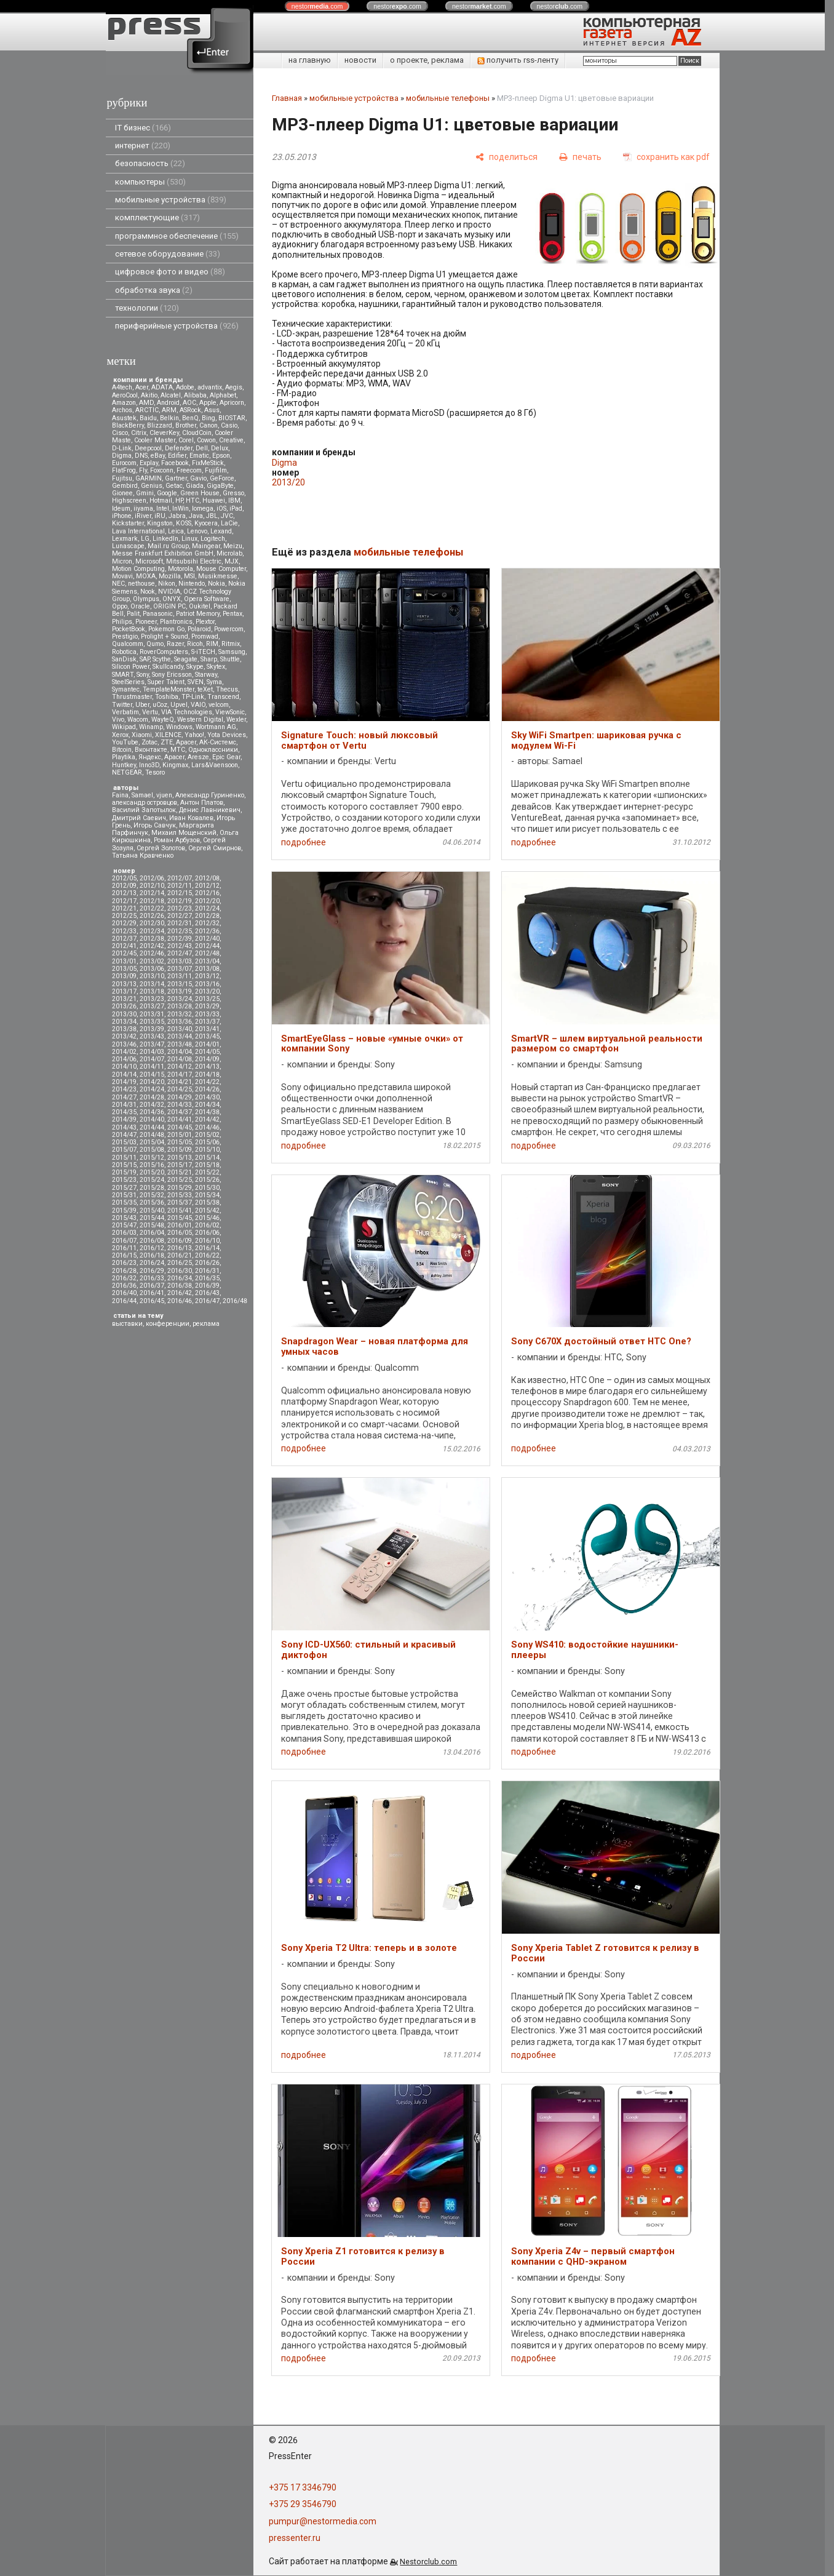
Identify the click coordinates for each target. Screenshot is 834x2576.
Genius (151, 486)
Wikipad (124, 727)
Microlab (229, 553)
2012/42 (152, 946)
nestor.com (317, 6)
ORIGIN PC (169, 606)
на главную (309, 60)
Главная (287, 98)
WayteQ (162, 720)
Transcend (223, 697)
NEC (118, 584)
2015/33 (179, 1195)
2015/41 (179, 1210)
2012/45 (124, 953)
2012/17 (124, 901)
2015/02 (207, 1135)
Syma (214, 682)
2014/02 (124, 1052)
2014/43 (124, 1127)
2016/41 (152, 1293)
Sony (143, 675)
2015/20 (152, 1172)
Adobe (185, 387)
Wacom (137, 720)
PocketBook (128, 629)
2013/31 (152, 1014)
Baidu (148, 418)
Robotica (124, 652)
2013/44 (179, 1036)
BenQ (190, 418)
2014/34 (207, 1105)
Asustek (124, 418)
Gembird (125, 486)
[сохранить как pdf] (666, 157)
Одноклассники (213, 750)
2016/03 (124, 1233)
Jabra (177, 516)
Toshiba (166, 697)
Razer (175, 644)
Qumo (155, 644)
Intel (162, 508)
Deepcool (148, 448)
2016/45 (152, 1301)
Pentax (232, 614)
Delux (219, 448)
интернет (142, 145)
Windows (179, 727)
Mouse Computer (221, 569)
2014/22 (207, 1082)
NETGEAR (127, 772)
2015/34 (207, 1195)
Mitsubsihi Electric (193, 561)
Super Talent (166, 682)
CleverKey (164, 433)
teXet (205, 689)
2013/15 (179, 984)
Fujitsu (122, 478)
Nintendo (191, 584)
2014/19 (124, 1082)
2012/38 (152, 939)
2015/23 (124, 1180)
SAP (144, 659)
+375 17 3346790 (302, 2487)
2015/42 (207, 1210)
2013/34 (124, 1022)
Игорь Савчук (154, 825)
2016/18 (152, 1255)
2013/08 (207, 969)
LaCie (229, 523)
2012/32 (207, 923)
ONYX (171, 599)
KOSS (183, 523)
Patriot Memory (198, 614)
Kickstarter (128, 523)
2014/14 (124, 1075)
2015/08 (152, 1150)
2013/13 (124, 984)
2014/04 (179, 1052)
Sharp (209, 659)
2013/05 (124, 969)
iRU (159, 516)
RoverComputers (164, 652)
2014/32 (152, 1105)
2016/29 (152, 1271)
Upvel (179, 705)
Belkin (169, 418)
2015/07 (124, 1150)
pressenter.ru (294, 2538)
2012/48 (207, 953)
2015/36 (152, 1202)
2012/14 (152, 893)
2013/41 (207, 1029)
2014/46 (207, 1127)
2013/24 (179, 999)
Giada (195, 486)
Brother (185, 425)
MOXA (146, 576)
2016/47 (207, 1301)
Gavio (198, 478)
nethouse (141, 584)
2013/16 (207, 984)
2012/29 (124, 923)
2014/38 (207, 1112)
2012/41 (124, 946)
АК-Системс (217, 742)
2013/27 (152, 1006)
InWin (180, 508)
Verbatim (125, 712)
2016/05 (179, 1233)
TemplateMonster (168, 689)
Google (167, 493)
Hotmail (160, 500)
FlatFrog (124, 470)
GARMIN (148, 478)
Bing (208, 418)
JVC (227, 516)
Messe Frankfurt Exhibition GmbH (162, 553)
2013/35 (152, 1022)
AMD (146, 403)
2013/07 (179, 969)
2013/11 (179, 976)
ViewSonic (230, 712)
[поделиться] (506, 157)
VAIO (198, 705)
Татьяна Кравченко (142, 855)
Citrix (138, 433)
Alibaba (195, 395)
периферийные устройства (177, 325)
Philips (122, 622)
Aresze (198, 757)
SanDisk (124, 659)
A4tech (122, 387)
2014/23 (124, 1089)
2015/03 (124, 1142)
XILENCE (168, 735)
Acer (141, 387)
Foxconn (161, 470)
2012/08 (207, 878)
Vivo (118, 720)
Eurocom (124, 463)
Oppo (119, 606)
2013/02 (152, 961)
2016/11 (124, 1248)
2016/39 (207, 1286)
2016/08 (152, 1241)
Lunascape (128, 546)
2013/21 (124, 999)
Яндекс (149, 757)
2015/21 (179, 1172)
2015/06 (207, 1142)
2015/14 (207, 1158)
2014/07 (152, 1059)
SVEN (196, 682)
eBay (158, 456)
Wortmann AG (216, 727)
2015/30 (207, 1188)
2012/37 (124, 939)
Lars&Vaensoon (214, 765)
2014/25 (179, 1089)
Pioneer (146, 622)
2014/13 (207, 1067)
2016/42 (179, 1293)
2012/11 (179, 886)
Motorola (180, 569)
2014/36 (152, 1112)
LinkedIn (165, 539)
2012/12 (207, 886)
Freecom (189, 470)
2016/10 (207, 1241)
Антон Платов (201, 803)
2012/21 (124, 908)
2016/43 (207, 1293)
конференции (167, 1324)
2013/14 (152, 984)
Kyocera (206, 523)
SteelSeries (128, 682)
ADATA (162, 387)
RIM (212, 644)
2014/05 (207, 1052)
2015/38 (207, 1202)
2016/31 (207, 1271)
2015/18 (207, 1165)
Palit (133, 614)
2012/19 (179, 901)
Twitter (122, 705)
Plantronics (176, 622)
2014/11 (152, 1067)
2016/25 (179, 1263)
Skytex (216, 667)
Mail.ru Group (168, 546)
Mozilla (170, 576)
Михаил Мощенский (183, 833)
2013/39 (152, 1029)
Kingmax (175, 765)
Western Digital (200, 720)
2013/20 (207, 991)
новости (360, 60)
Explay (149, 463)
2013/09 (124, 976)
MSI (189, 576)
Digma (122, 456)
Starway (206, 675)
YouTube (125, 742)
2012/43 (179, 946)
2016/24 (152, 1263)
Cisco (120, 433)
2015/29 (179, 1188)
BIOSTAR (231, 418)
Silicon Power (130, 667)
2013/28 (179, 1006)
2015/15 (124, 1165)
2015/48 (152, 1225)
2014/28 (152, 1097)
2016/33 (152, 1278)
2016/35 (207, 1278)
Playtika (123, 757)
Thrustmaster (132, 697)
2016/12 (152, 1248)
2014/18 (207, 1075)
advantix (209, 387)
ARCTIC (147, 410)
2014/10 (124, 1067)
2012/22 (152, 908)
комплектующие (157, 217)
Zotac (149, 742)
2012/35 (179, 931)
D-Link (122, 448)
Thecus (227, 689)
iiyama (143, 508)
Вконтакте (151, 750)
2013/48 (179, 1044)
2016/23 (124, 1263)
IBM (234, 500)
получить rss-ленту (517, 60)
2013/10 (152, 976)
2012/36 (207, 931)
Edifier (177, 456)
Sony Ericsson (172, 675)
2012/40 (207, 939)
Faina (120, 795)
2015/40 (152, 1210)
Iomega (202, 508)
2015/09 (179, 1150)
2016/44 (124, 1301)
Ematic (199, 456)
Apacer (174, 757)
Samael (142, 795)
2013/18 (152, 991)
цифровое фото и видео (170, 271)
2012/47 (179, 953)
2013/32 (179, 1014)
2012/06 (152, 878)
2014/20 (152, 1082)
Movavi (122, 576)
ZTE (167, 742)
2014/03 (152, 1052)
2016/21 (179, 1255)
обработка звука (154, 290)
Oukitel (199, 606)
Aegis (233, 387)
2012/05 (124, 878)
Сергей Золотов (161, 848)
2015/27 (124, 1188)
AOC (189, 403)
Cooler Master (154, 440)
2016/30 (179, 1271)
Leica (176, 531)
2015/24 (152, 1180)
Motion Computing (138, 569)
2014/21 (179, 1082)
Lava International (138, 531)
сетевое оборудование (167, 253)
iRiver (143, 516)
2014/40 (152, 1119)
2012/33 (124, 931)
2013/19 (179, 991)
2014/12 (179, 1067)
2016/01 (179, 1225)
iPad (235, 508)
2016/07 (124, 1241)
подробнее (303, 842)
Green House (200, 493)
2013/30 (124, 1014)
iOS (221, 508)
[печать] (580, 157)
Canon (208, 425)
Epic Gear (226, 757)
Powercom (229, 629)
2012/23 (179, 908)
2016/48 (235, 1301)
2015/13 (179, 1158)
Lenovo (197, 531)
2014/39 (124, 1119)
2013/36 (179, 1022)
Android (168, 403)
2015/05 (179, 1142)
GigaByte (220, 486)
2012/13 (124, 893)
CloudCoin (197, 433)
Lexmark (125, 539)
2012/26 (152, 916)
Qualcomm (127, 644)
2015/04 (152, 1142)
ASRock (190, 410)
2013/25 (207, 999)
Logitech (213, 539)
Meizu (232, 546)
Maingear (206, 546)
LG (145, 539)
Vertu (150, 712)
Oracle (140, 606)
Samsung (231, 652)
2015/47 (124, 1225)
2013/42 (124, 1036)
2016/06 (207, 1233)
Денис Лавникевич (209, 810)
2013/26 (124, 1006)
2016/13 (179, 1248)
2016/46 (179, 1301)
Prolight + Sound (164, 636)
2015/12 (152, 1158)
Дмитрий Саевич (139, 818)
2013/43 (152, 1036)
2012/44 (207, 946)
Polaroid (199, 629)
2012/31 (179, 923)
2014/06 (124, 1059)
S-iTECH (203, 652)
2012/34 (152, 931)
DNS (141, 456)
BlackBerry (128, 425)
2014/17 (179, 1075)
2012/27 (179, 916)
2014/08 (179, 1059)
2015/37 (179, 1202)
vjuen (164, 795)
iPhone (122, 516)
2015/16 (152, 1165)
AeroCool (125, 395)
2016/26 (207, 1263)
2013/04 (207, 961)
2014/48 (152, 1135)
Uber (142, 705)
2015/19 (124, 1172)
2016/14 (207, 1248)
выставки (127, 1324)
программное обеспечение (177, 236)
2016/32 (124, 1278)
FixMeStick (208, 463)
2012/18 (152, 901)
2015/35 (124, 1202)
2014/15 (152, 1075)
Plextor (205, 622)
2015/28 (152, 1188)
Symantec (126, 689)
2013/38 (124, 1029)
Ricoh (195, 644)
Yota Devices (226, 735)
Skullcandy (168, 667)
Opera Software (206, 599)
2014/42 (207, 1119)
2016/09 (179, 1241)
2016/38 (179, 1286)
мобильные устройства (170, 199)
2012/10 (152, 886)
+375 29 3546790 (302, 2504)
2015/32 (152, 1195)
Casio (229, 425)
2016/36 (124, 1286)
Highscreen (129, 500)
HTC (192, 500)
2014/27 (124, 1097)
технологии (147, 308)
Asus (212, 410)
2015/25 (179, 1180)
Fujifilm (216, 470)
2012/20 (207, 901)
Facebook (175, 463)
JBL (212, 516)
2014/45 (179, 1127)
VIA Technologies (186, 712)
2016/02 (207, 1225)
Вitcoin (122, 750)
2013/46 (124, 1044)
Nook (147, 592)
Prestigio (125, 636)
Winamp (151, 727)
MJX (231, 561)
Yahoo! (194, 735)
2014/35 (124, 1112)
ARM (169, 410)
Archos (122, 410)
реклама (206, 1324)
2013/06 (152, 969)
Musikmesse (217, 576)
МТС (177, 750)
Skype (195, 667)
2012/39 (179, 939)
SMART (122, 675)
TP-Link (192, 697)
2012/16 (207, 893)
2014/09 (207, 1059)
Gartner (176, 478)
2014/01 (207, 1044)
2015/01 (179, 1135)
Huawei (213, 500)
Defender (179, 448)
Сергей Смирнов (214, 848)
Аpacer (186, 742)
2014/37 (179, 1112)
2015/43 (124, 1218)
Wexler (236, 720)
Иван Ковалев (191, 818)
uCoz (160, 705)
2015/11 (124, 1158)
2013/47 (152, 1044)
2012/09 (124, 886)
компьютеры (150, 181)
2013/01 (124, 961)
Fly (143, 470)
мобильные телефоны (448, 98)
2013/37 (207, 1022)
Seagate (185, 659)
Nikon (166, 584)
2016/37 (152, 1286)
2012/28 (207, 916)
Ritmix (230, 644)
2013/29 (207, 1006)
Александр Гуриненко (209, 795)
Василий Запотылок (144, 810)
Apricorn (232, 403)
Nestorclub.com (428, 2561)
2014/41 (179, 1119)
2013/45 (207, 1036)
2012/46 (152, 953)
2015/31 (124, 1195)
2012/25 (124, 916)
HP (179, 500)
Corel (186, 440)
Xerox (120, 735)
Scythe (162, 659)
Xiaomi (142, 735)
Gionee (122, 493)
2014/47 (124, 1135)
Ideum (121, 508)
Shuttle (230, 659)
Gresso (233, 493)
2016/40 (124, 1293)
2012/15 (179, 893)
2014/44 (152, 1127)
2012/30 (152, 923)
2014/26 (207, 1089)
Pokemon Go (166, 629)
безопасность (150, 163)
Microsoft (149, 561)
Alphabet (223, 395)
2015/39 (124, 1210)
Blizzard (159, 425)
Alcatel (171, 395)
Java (196, 516)
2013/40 (179, 1029)
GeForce (222, 478)
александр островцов (144, 803)
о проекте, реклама (427, 60)
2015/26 (207, 1180)
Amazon (124, 403)
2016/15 (124, 1255)
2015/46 (207, 1218)
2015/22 (207, 1172)
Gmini (145, 493)
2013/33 (207, 1014)
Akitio (149, 395)
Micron (122, 561)
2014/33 (179, 1105)
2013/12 (207, 976)
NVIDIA (169, 592)
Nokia (216, 584)
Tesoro (155, 772)
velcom (218, 705)
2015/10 (207, 1150)
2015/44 (152, 1218)
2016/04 (152, 1233)
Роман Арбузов (177, 840)
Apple (207, 403)
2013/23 (152, 999)
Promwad (204, 636)
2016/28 (124, 1271)
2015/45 (179, 1218)
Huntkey (124, 765)
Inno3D (149, 765)
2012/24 (207, 908)
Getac (174, 486)
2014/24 (152, 1089)
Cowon (206, 440)
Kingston (160, 523)
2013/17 (124, 991)
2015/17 (179, 1165)
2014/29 (179, 1097)
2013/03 (179, 961)
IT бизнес (143, 127)
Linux (189, 539)
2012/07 (179, 878)
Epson (221, 456)
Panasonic (158, 614)
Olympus (146, 599)
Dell (202, 448)
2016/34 (179, 1278)
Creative (231, 440)
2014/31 (124, 1105)
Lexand (221, 531)
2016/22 (207, 1255)
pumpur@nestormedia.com (322, 2521)
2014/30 (207, 1097)
